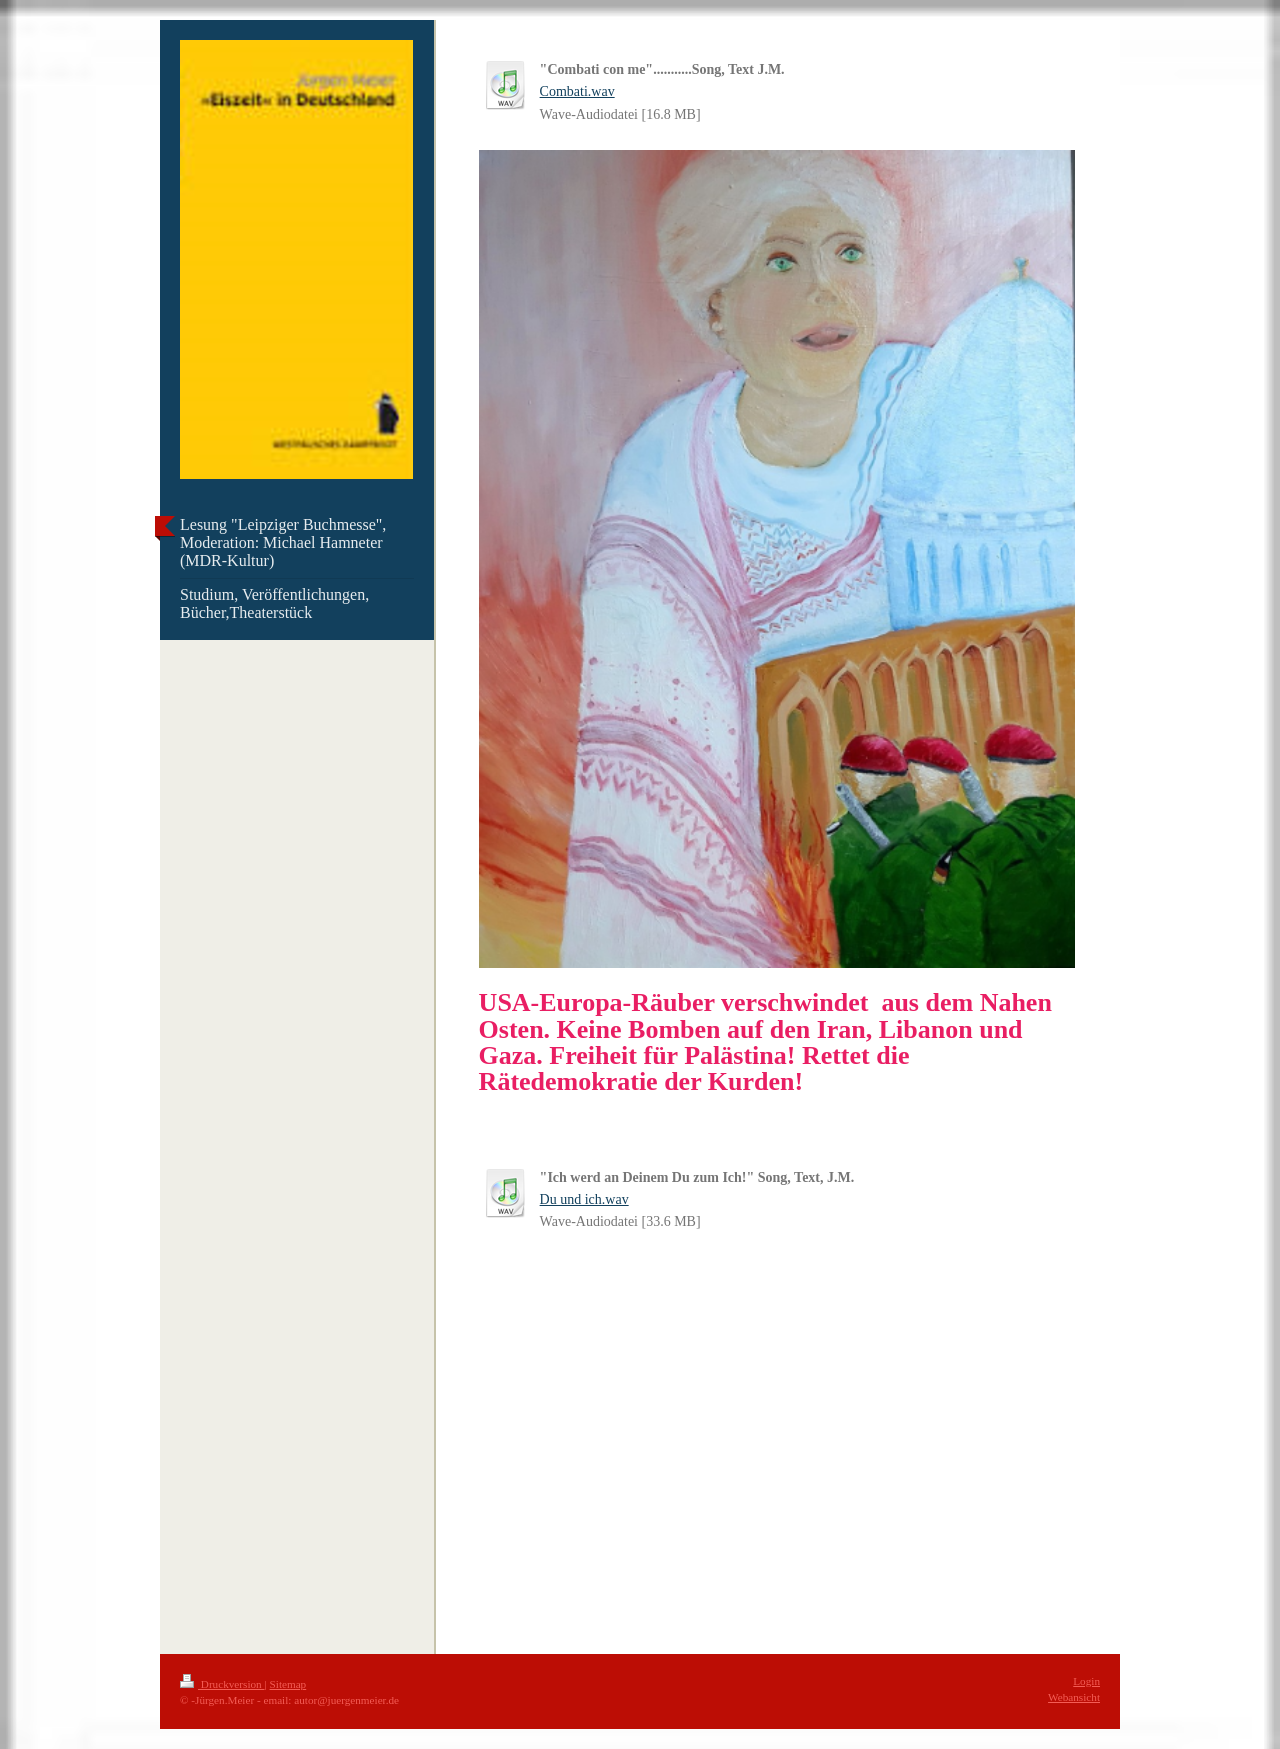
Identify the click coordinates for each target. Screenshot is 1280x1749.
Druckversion (222, 1684)
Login (1086, 1681)
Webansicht (1074, 1697)
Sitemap (288, 1684)
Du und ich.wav (584, 1199)
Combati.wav (577, 91)
